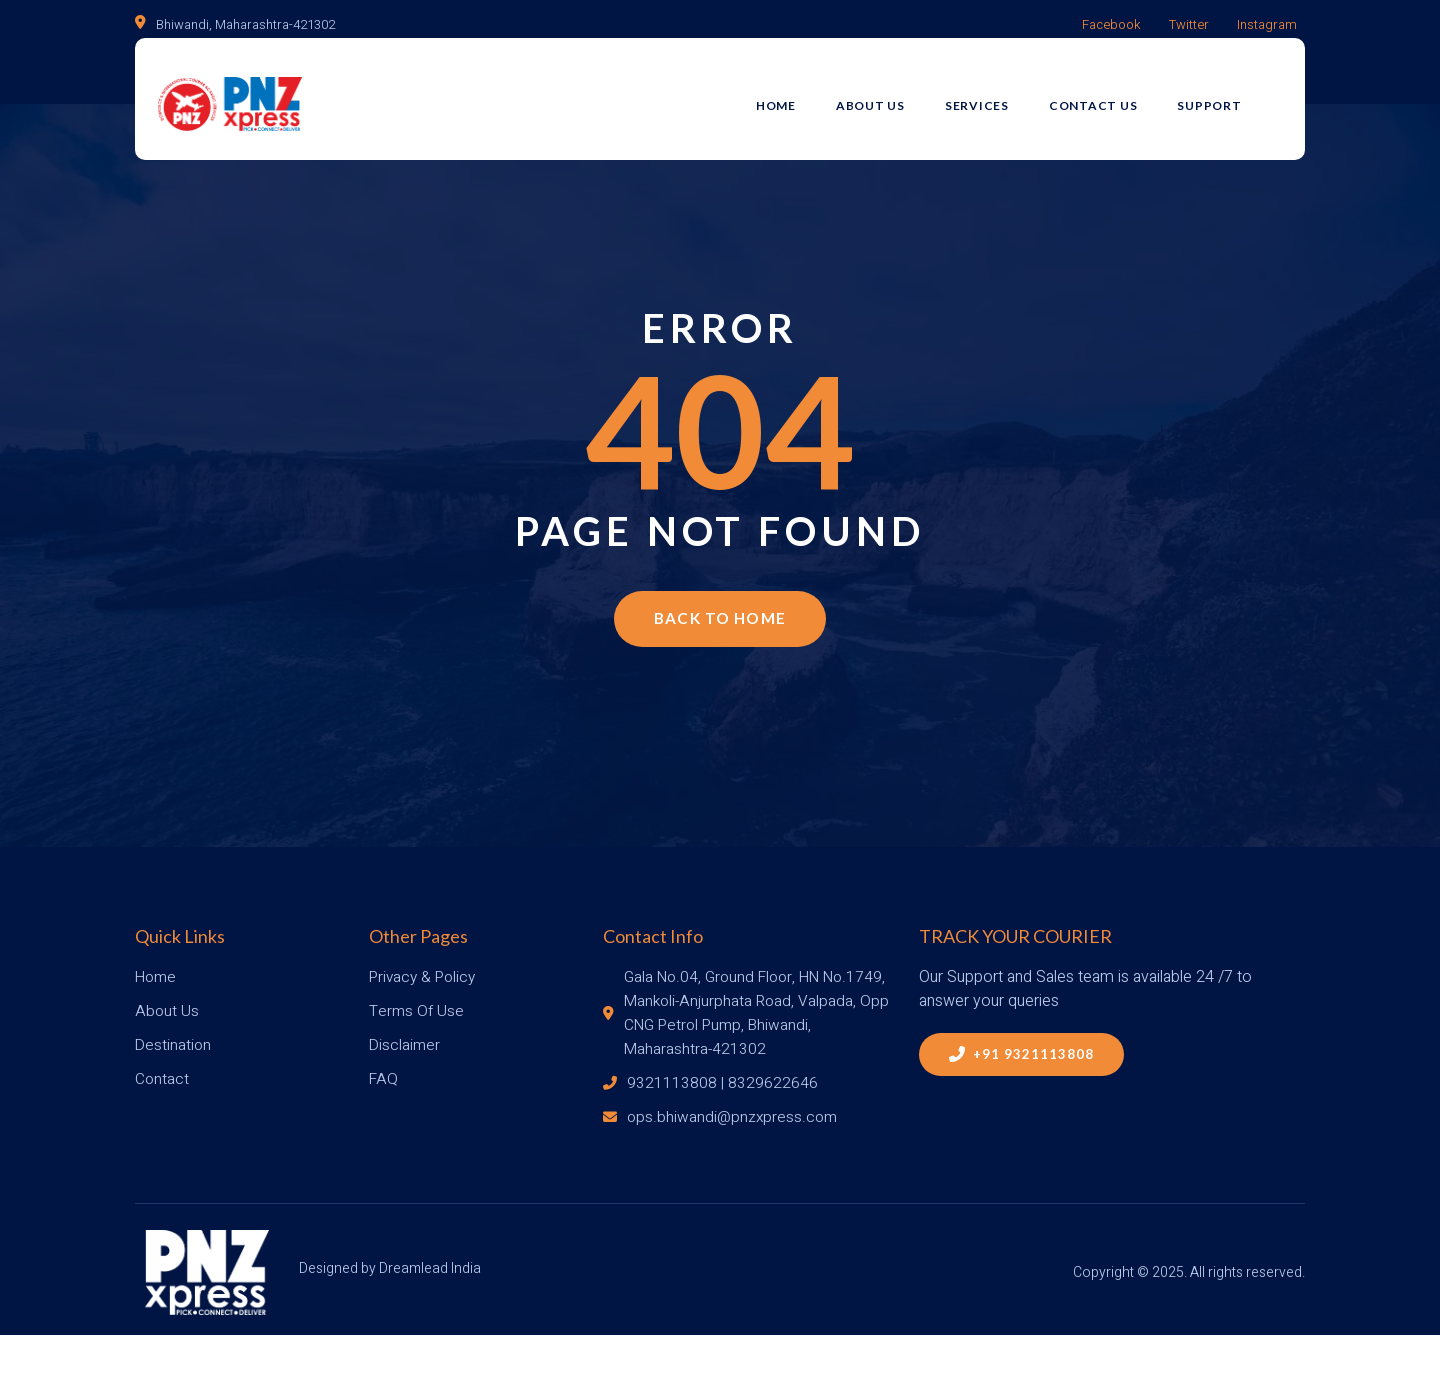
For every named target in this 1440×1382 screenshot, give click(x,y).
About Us (893, 96)
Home (799, 96)
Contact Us (1116, 96)
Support (1233, 96)
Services (1000, 96)
